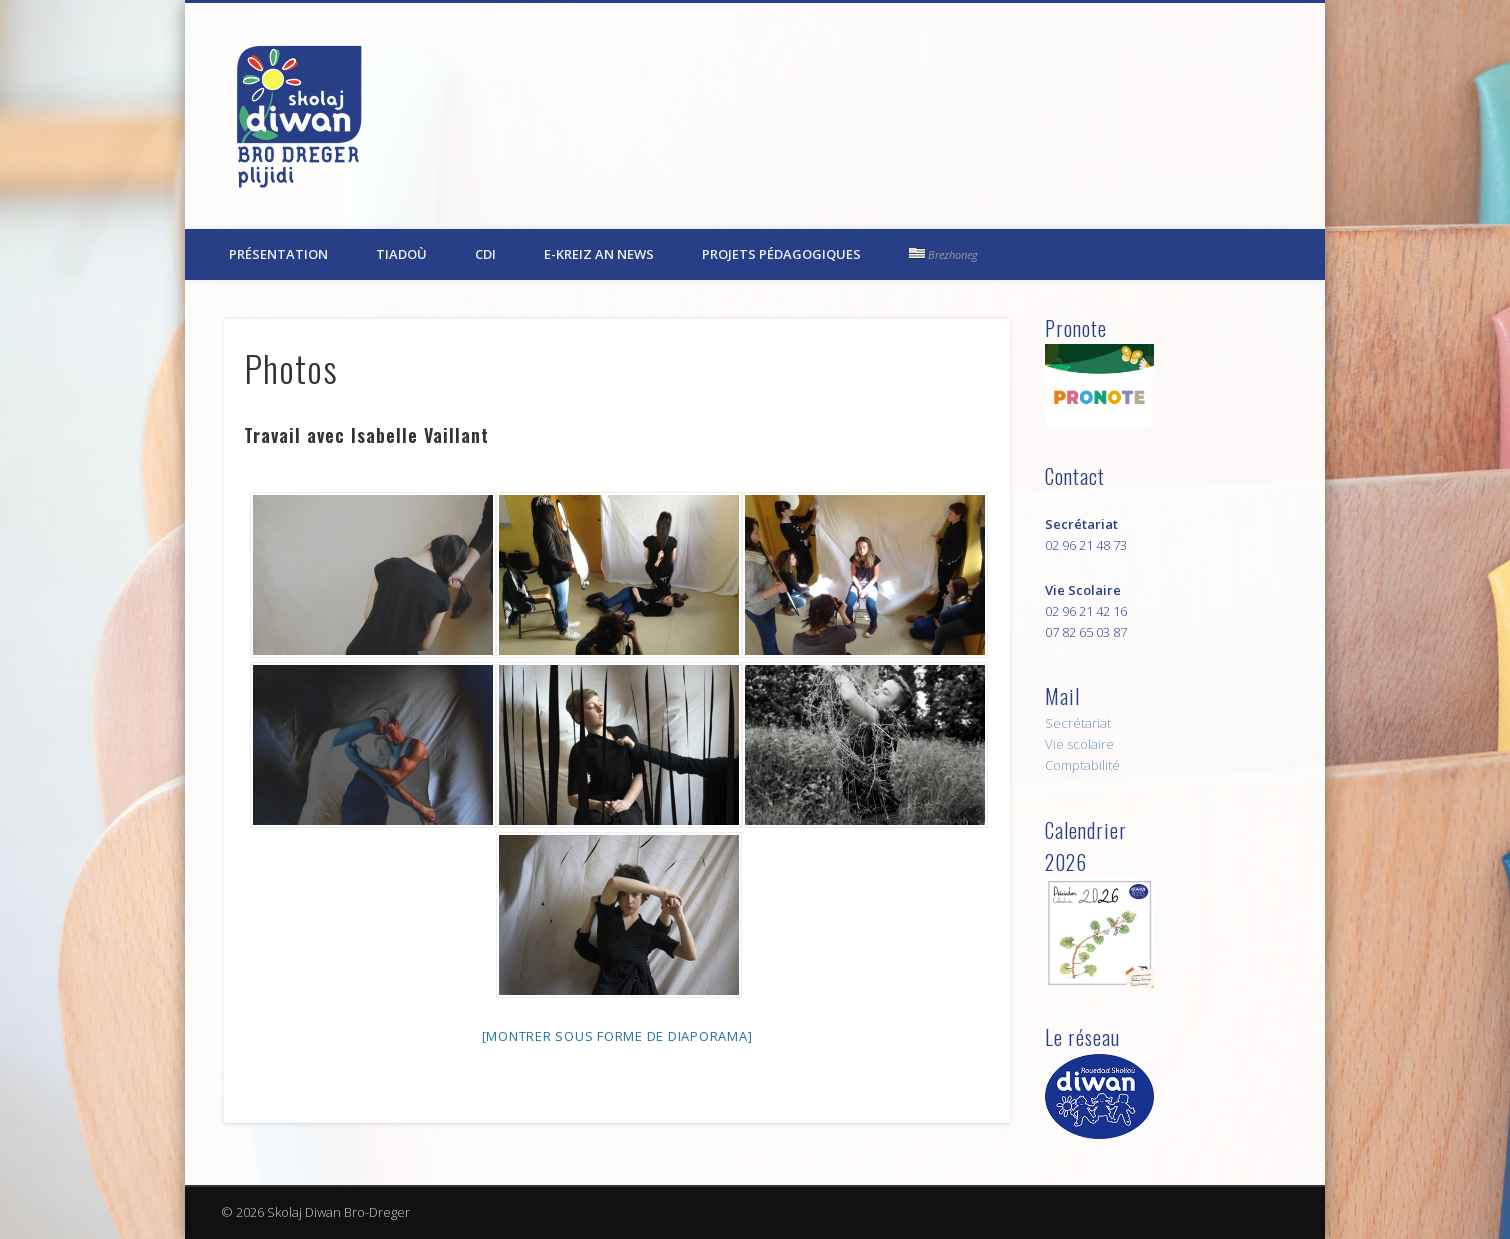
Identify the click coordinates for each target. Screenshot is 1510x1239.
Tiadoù (401, 254)
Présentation (278, 254)
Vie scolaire (1079, 744)
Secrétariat (1078, 723)
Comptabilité (1082, 765)
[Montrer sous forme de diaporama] (617, 1036)
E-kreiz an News (599, 254)
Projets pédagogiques (781, 254)
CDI (485, 254)
